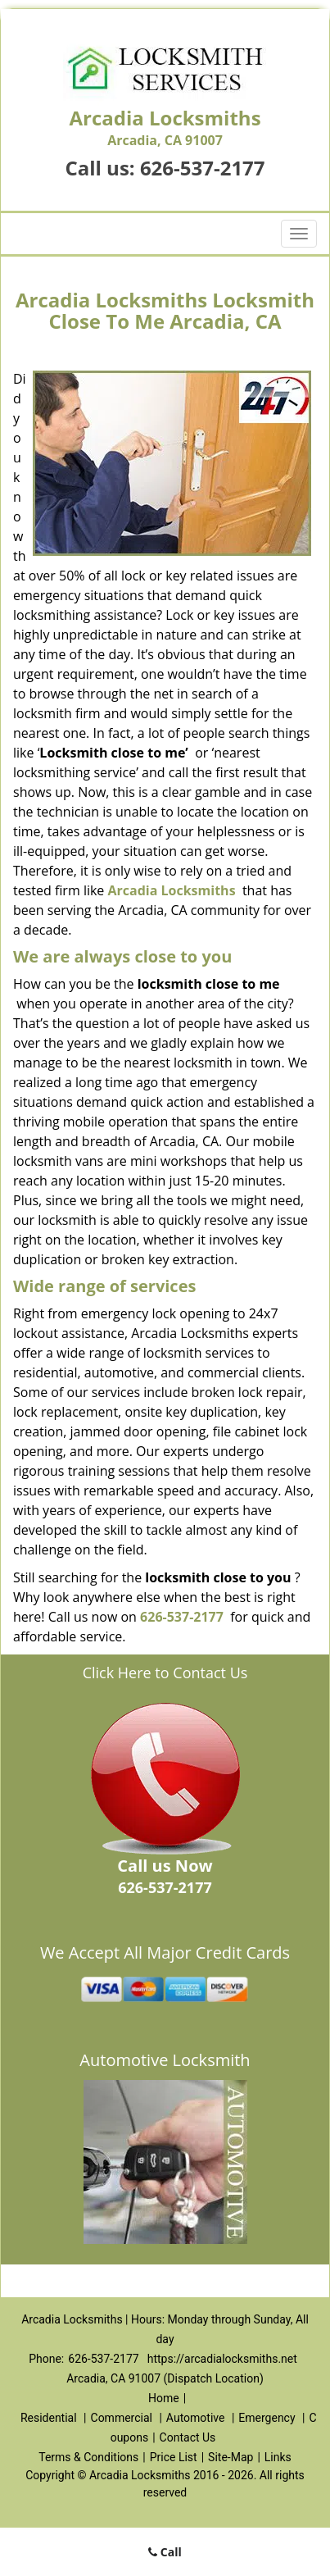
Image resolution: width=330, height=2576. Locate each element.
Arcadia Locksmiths (172, 890)
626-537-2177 (202, 167)
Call (165, 2552)
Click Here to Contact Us (165, 1672)
